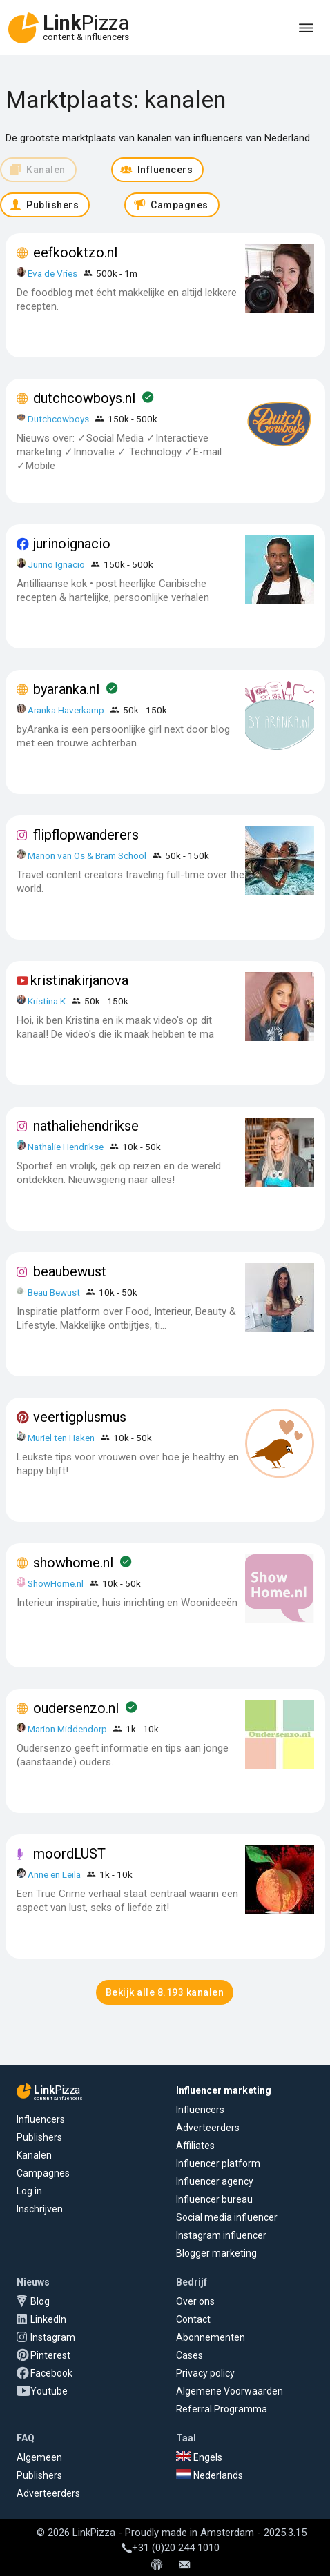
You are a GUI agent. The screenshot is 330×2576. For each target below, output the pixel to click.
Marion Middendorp (67, 1728)
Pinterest (50, 2355)
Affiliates (195, 2145)
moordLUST (69, 1853)
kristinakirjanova (79, 980)
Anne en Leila (55, 1874)
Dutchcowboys (58, 418)
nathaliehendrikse (86, 1126)
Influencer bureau (214, 2199)
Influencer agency (214, 2181)
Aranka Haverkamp (66, 709)
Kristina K (47, 1001)
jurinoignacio (71, 543)
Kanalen (34, 2155)
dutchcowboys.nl (84, 398)
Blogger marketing (216, 2253)
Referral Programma (221, 2409)
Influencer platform (218, 2163)
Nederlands (209, 2475)
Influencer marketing (223, 2090)
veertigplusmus (79, 1417)
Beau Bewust (54, 1292)
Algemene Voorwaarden (229, 2391)
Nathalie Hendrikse (66, 1146)
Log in (29, 2191)
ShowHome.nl (56, 1583)
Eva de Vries (52, 273)
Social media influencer (227, 2217)
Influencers (41, 2119)
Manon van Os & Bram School (87, 855)
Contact (193, 2319)
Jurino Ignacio (56, 564)
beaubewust (69, 1271)
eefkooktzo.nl (75, 252)
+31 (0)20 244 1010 (171, 2548)
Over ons (195, 2301)
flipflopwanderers (86, 834)
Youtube (49, 2391)
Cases (189, 2355)
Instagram (52, 2337)
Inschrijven (40, 2209)
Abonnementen (210, 2337)
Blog (40, 2301)
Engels (199, 2457)
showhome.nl (73, 1562)
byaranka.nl (66, 689)
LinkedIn (48, 2319)
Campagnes (43, 2173)
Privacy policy (205, 2373)
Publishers (39, 2137)
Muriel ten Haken (61, 1437)
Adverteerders (208, 2127)
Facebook (51, 2373)
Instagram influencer (221, 2235)
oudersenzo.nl (76, 1708)
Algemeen (39, 2457)
